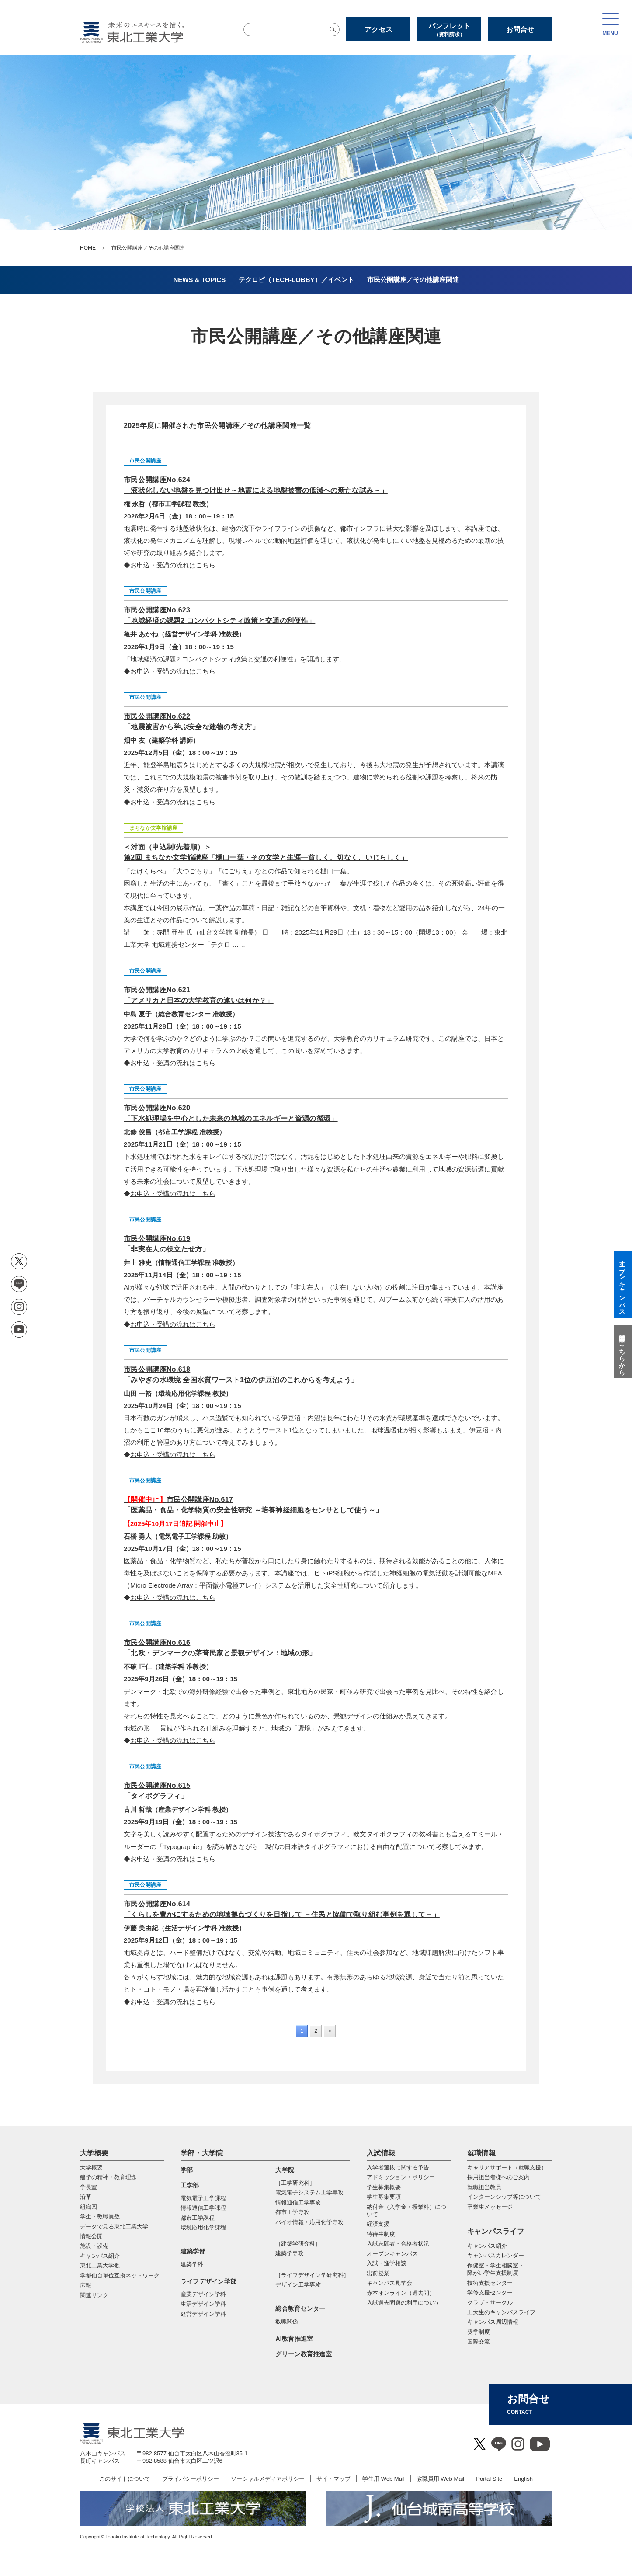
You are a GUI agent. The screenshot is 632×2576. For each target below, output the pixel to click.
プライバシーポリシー (190, 2478)
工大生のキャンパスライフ (501, 2312)
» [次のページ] (329, 2031)
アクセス (378, 29)
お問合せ (520, 29)
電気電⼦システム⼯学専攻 (309, 2192)
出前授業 (378, 2273)
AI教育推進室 (294, 2338)
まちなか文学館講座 (153, 828)
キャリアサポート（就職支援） (507, 2167)
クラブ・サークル (490, 2302)
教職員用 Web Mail (441, 2478)
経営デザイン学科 (203, 2314)
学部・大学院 (202, 2153)
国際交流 (478, 2341)
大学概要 (94, 2153)
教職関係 (286, 2321)
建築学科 (192, 2264)
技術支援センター (490, 2283)
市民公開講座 (145, 461)
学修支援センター (490, 2292)
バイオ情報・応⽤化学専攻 (309, 2222)
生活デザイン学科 (203, 2304)
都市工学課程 (198, 2217)
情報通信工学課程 (203, 2207)
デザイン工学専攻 (298, 2284)
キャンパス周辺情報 (492, 2322)
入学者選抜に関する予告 (398, 2167)
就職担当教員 (484, 2187)
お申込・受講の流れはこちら (172, 565)
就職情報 (481, 2153)
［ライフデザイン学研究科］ (312, 2275)
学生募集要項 (384, 2197)
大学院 (284, 2169)
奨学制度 (478, 2332)
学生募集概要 (384, 2187)
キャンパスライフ (495, 2231)
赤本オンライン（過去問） (401, 2293)
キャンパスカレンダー (495, 2255)
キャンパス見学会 (389, 2283)
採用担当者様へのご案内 (498, 2177)
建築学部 (193, 2251)
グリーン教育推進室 (303, 2353)
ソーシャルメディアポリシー (268, 2478)
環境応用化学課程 (203, 2227)
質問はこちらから (621, 1352)
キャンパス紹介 (487, 2245)
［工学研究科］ (295, 2183)
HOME (88, 248)
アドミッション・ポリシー (401, 2177)
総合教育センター (300, 2308)
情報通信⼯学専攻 (298, 2202)
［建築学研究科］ (298, 2243)
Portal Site (489, 2478)
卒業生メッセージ (490, 2207)
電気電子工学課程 (203, 2198)
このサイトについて (124, 2478)
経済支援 (378, 2224)
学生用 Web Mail (383, 2478)
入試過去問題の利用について (404, 2302)
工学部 (190, 2185)
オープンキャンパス (392, 2253)
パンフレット (449, 30)
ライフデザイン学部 (209, 2281)
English (523, 2478)
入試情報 (381, 2153)
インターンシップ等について (504, 2197)
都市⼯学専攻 (292, 2212)
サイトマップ (333, 2478)
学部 (187, 2169)
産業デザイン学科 (203, 2294)
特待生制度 (381, 2234)
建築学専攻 (289, 2253)
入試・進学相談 (386, 2263)
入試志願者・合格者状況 (398, 2243)
